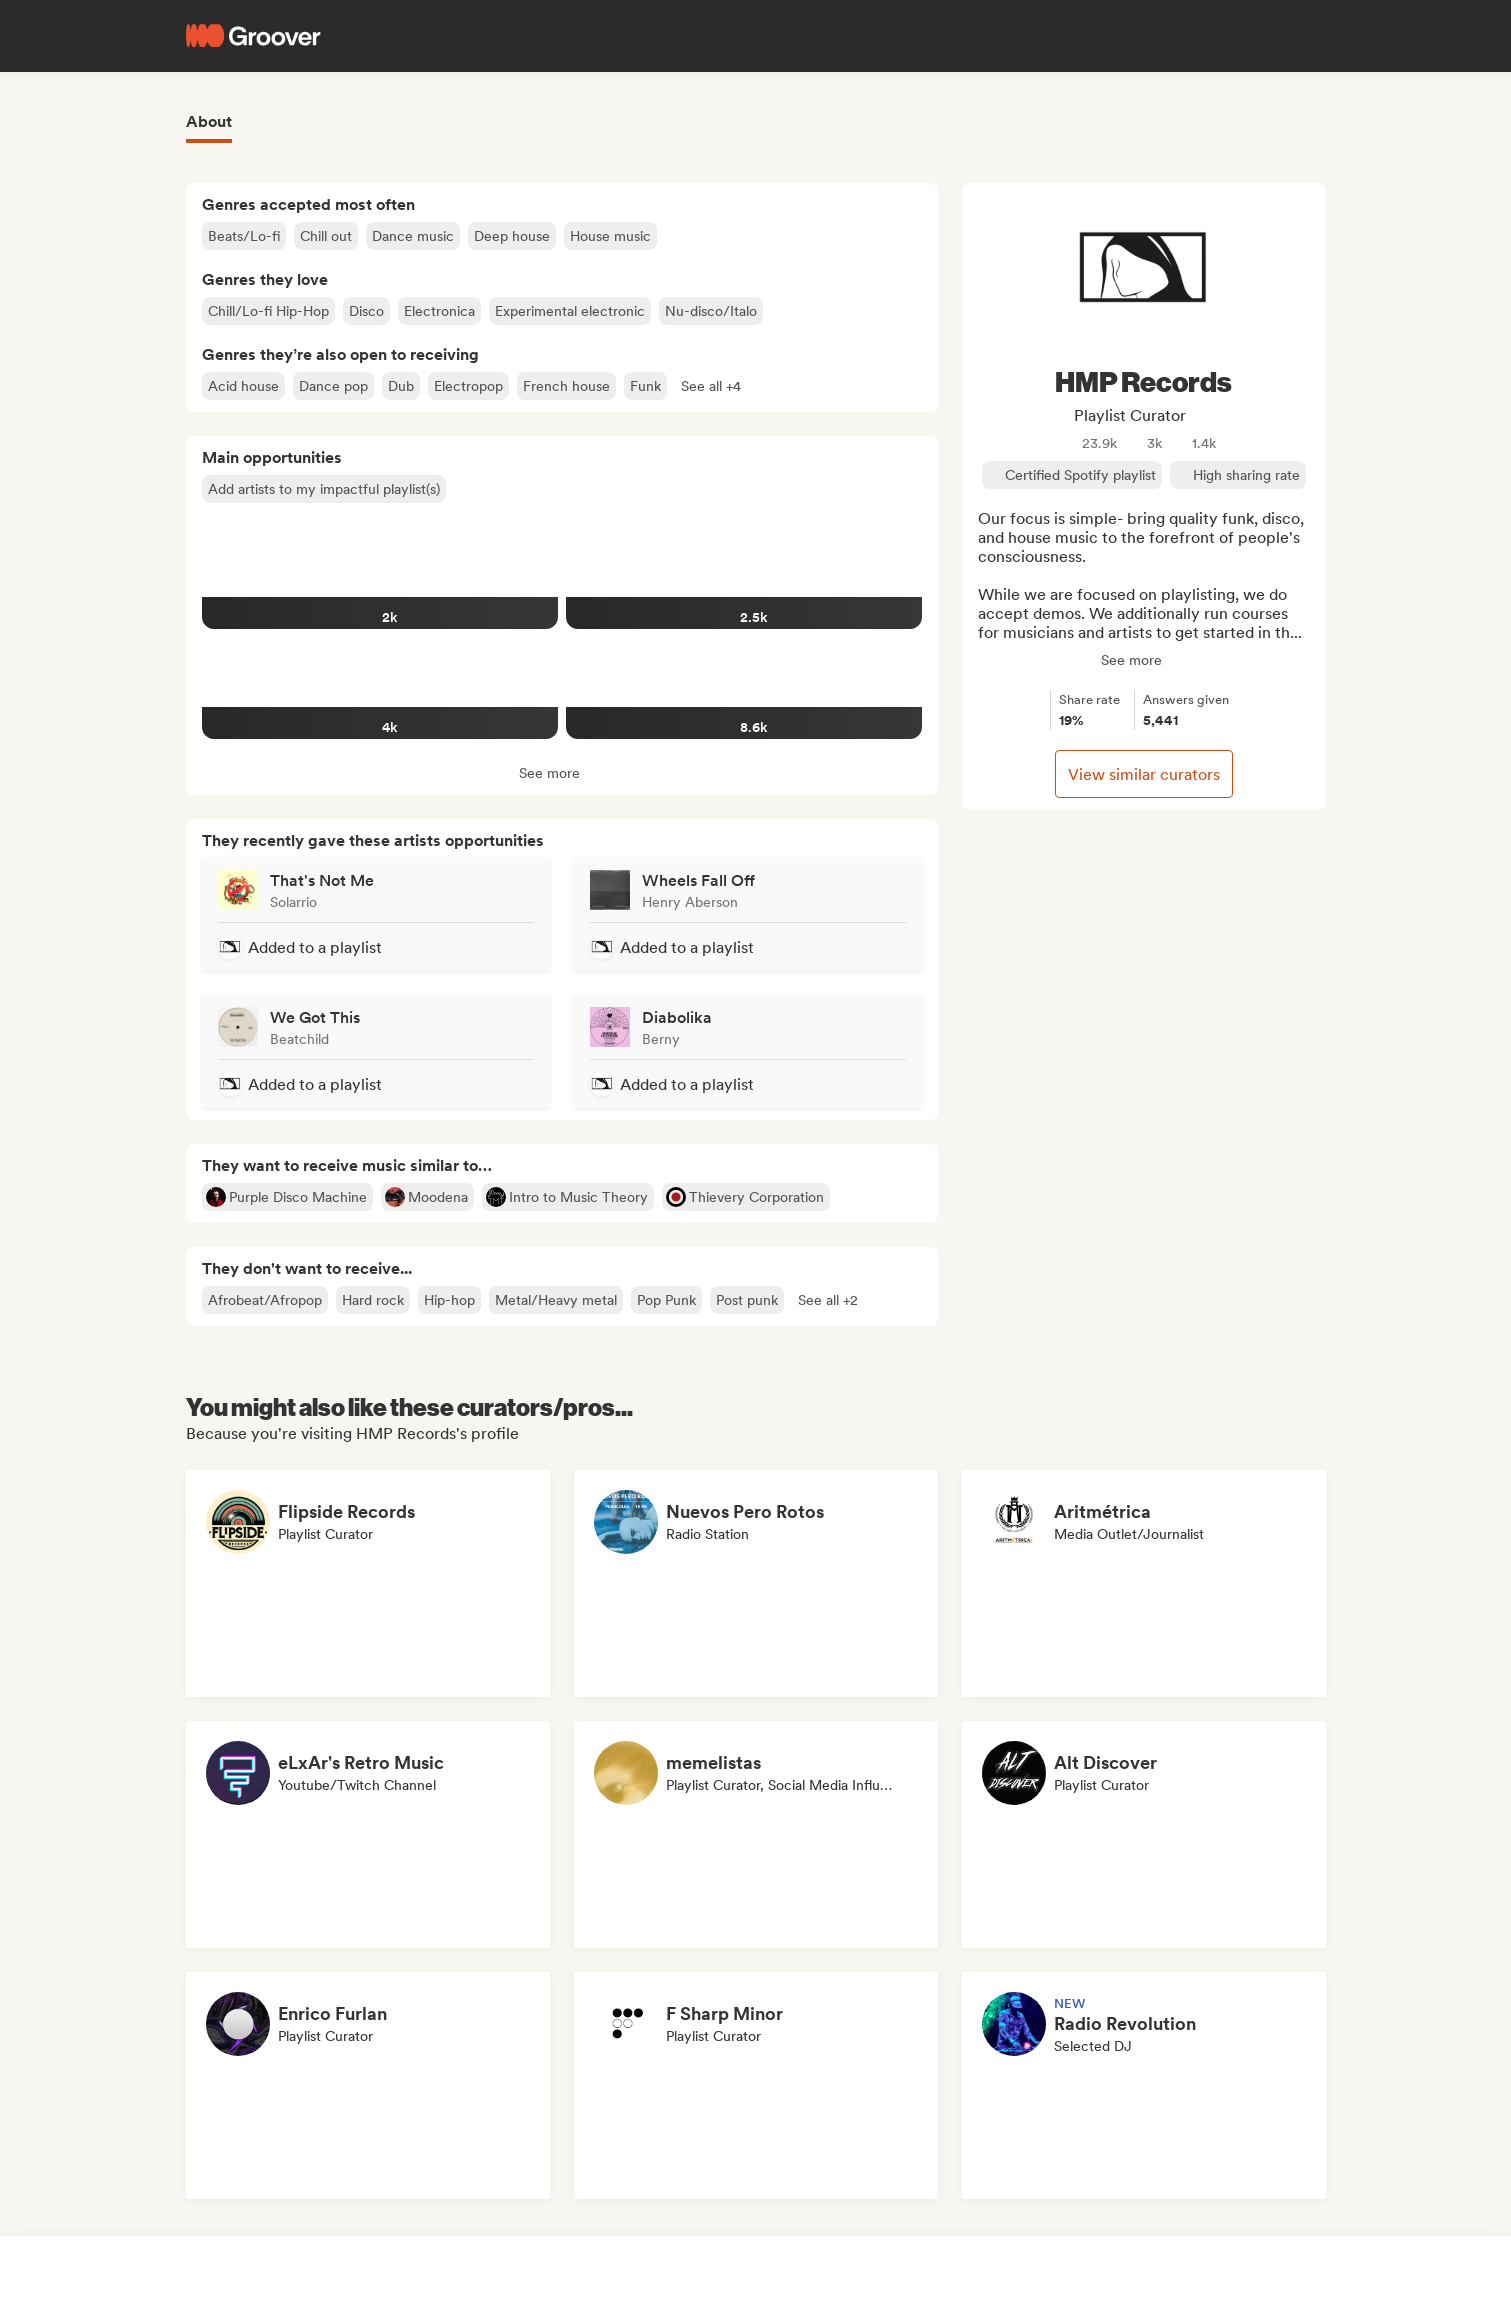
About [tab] (209, 121)
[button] (711, 386)
